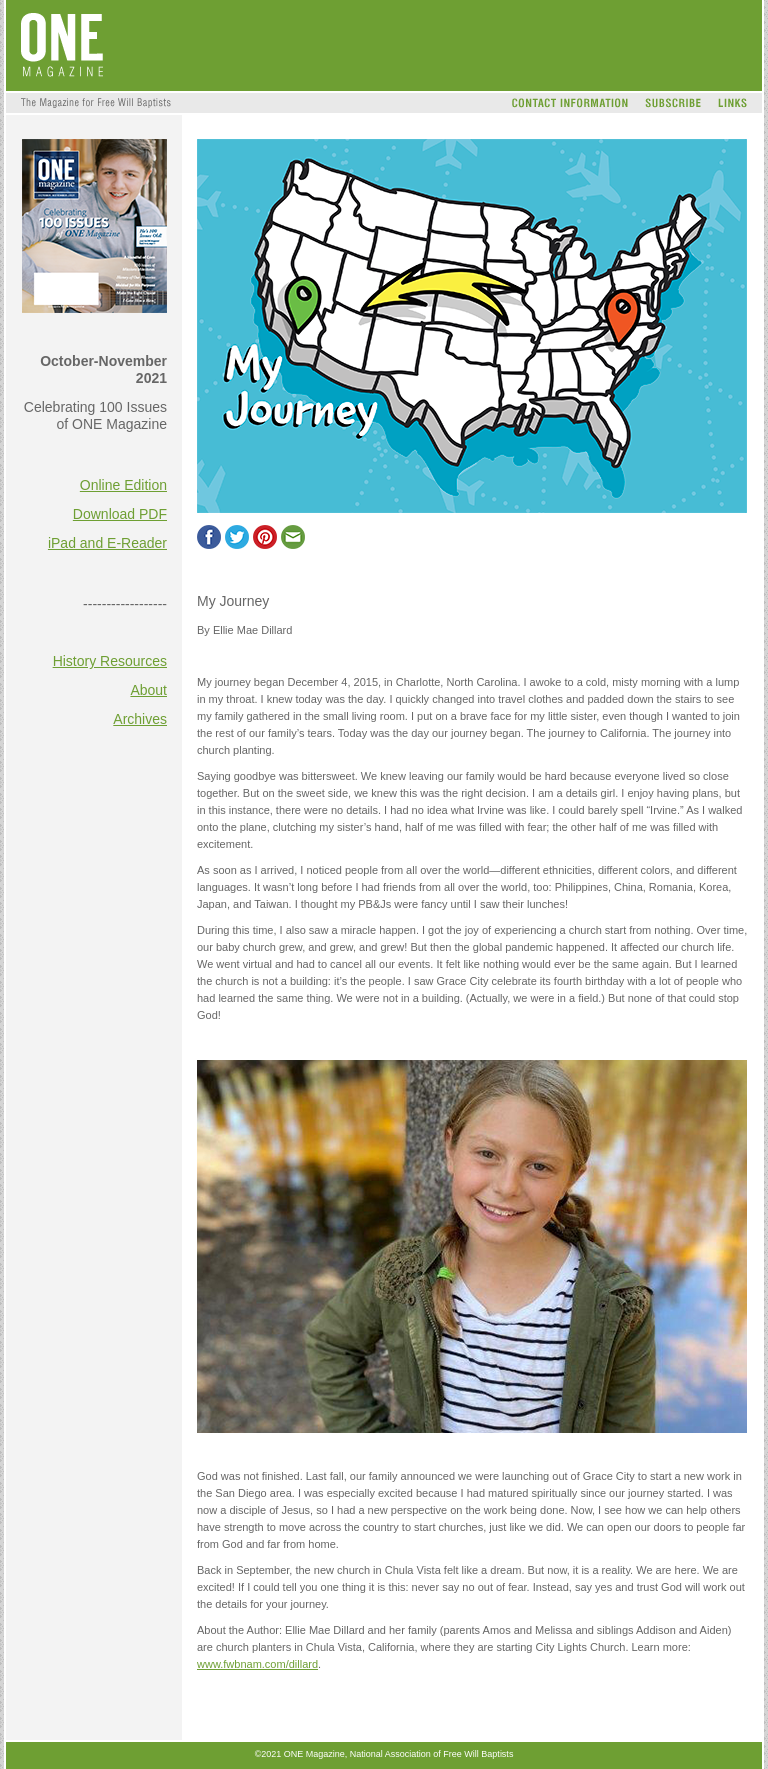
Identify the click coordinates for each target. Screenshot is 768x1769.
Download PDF (120, 514)
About (148, 690)
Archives (140, 719)
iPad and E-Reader (107, 543)
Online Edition (123, 485)
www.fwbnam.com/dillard (257, 1664)
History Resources (110, 661)
